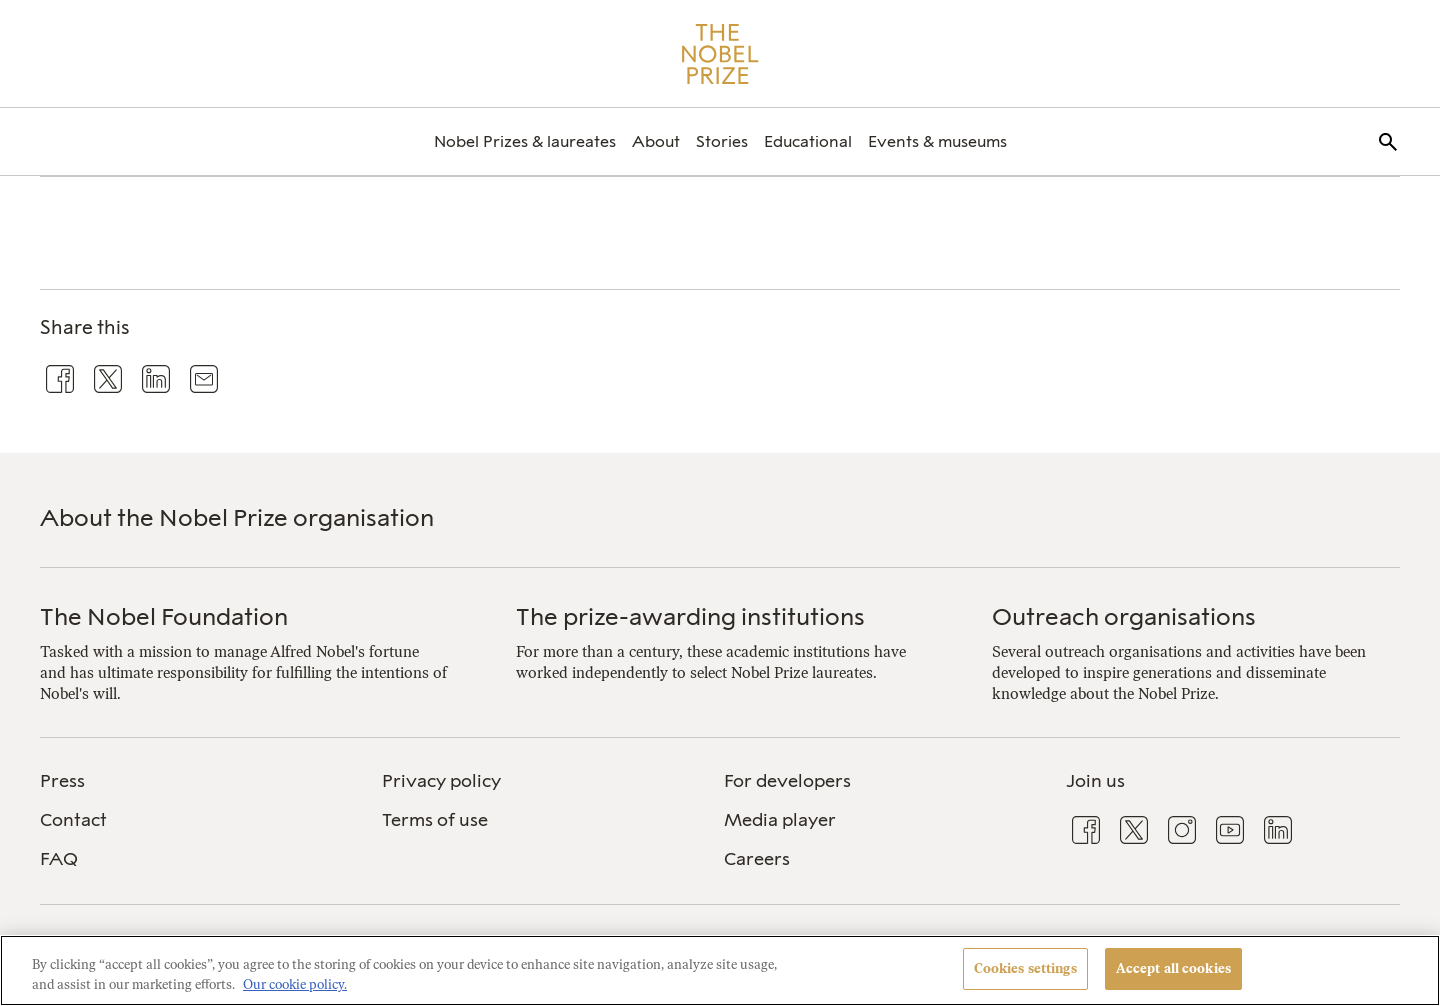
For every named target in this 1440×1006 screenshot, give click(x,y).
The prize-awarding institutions (690, 616)
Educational (808, 141)
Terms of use (435, 820)
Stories (722, 141)
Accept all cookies (1173, 968)
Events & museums (937, 141)
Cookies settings (1025, 968)
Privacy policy (441, 781)
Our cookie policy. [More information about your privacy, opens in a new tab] (295, 984)
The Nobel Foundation (164, 616)
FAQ (59, 859)
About (656, 141)
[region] (720, 970)
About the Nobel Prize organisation (237, 517)
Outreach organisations (1124, 616)
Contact (73, 820)
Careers (757, 859)
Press (62, 781)
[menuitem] (525, 141)
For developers (787, 781)
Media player (780, 820)
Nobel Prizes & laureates (525, 141)
